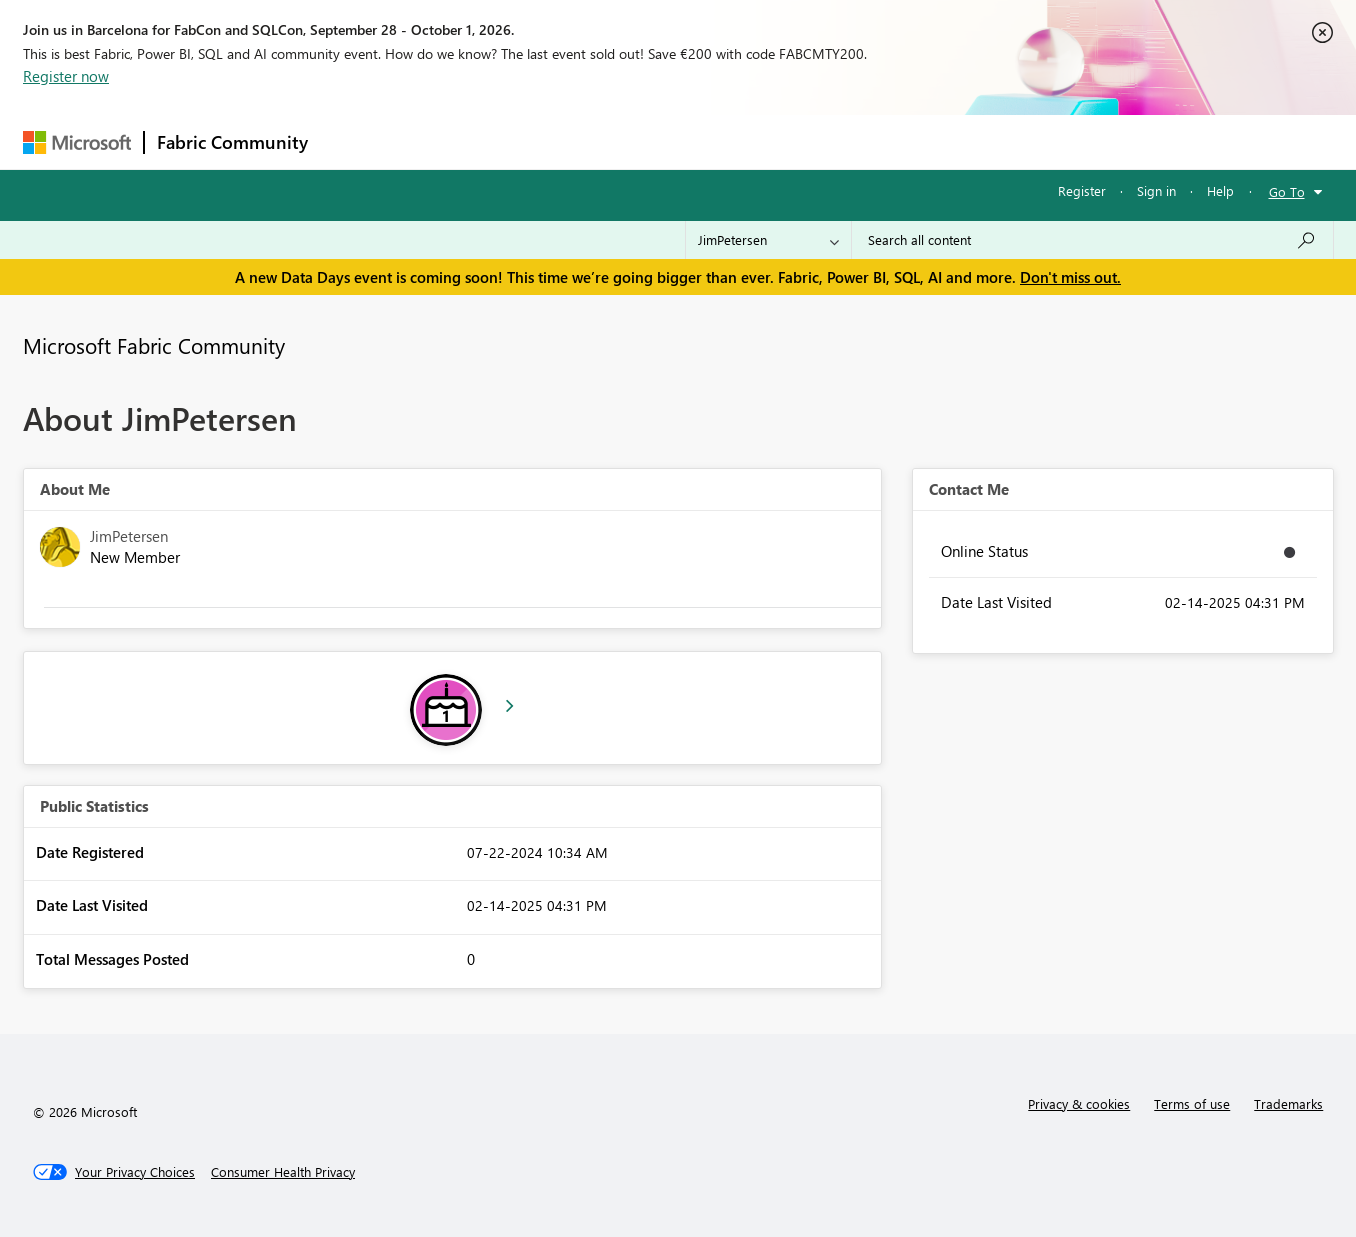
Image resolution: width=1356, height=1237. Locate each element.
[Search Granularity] (768, 240)
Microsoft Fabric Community (154, 345)
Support (863, 141)
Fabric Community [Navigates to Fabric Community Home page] (232, 142)
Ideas (523, 141)
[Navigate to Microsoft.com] (77, 142)
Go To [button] (1287, 191)
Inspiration (441, 141)
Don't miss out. (1070, 277)
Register (1082, 190)
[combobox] (1092, 240)
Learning (779, 141)
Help (1220, 190)
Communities (612, 141)
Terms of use (1192, 1103)
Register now (66, 76)
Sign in (1156, 190)
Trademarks (1288, 1103)
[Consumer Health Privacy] (283, 1172)
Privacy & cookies (1079, 1103)
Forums (353, 141)
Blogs (702, 141)
